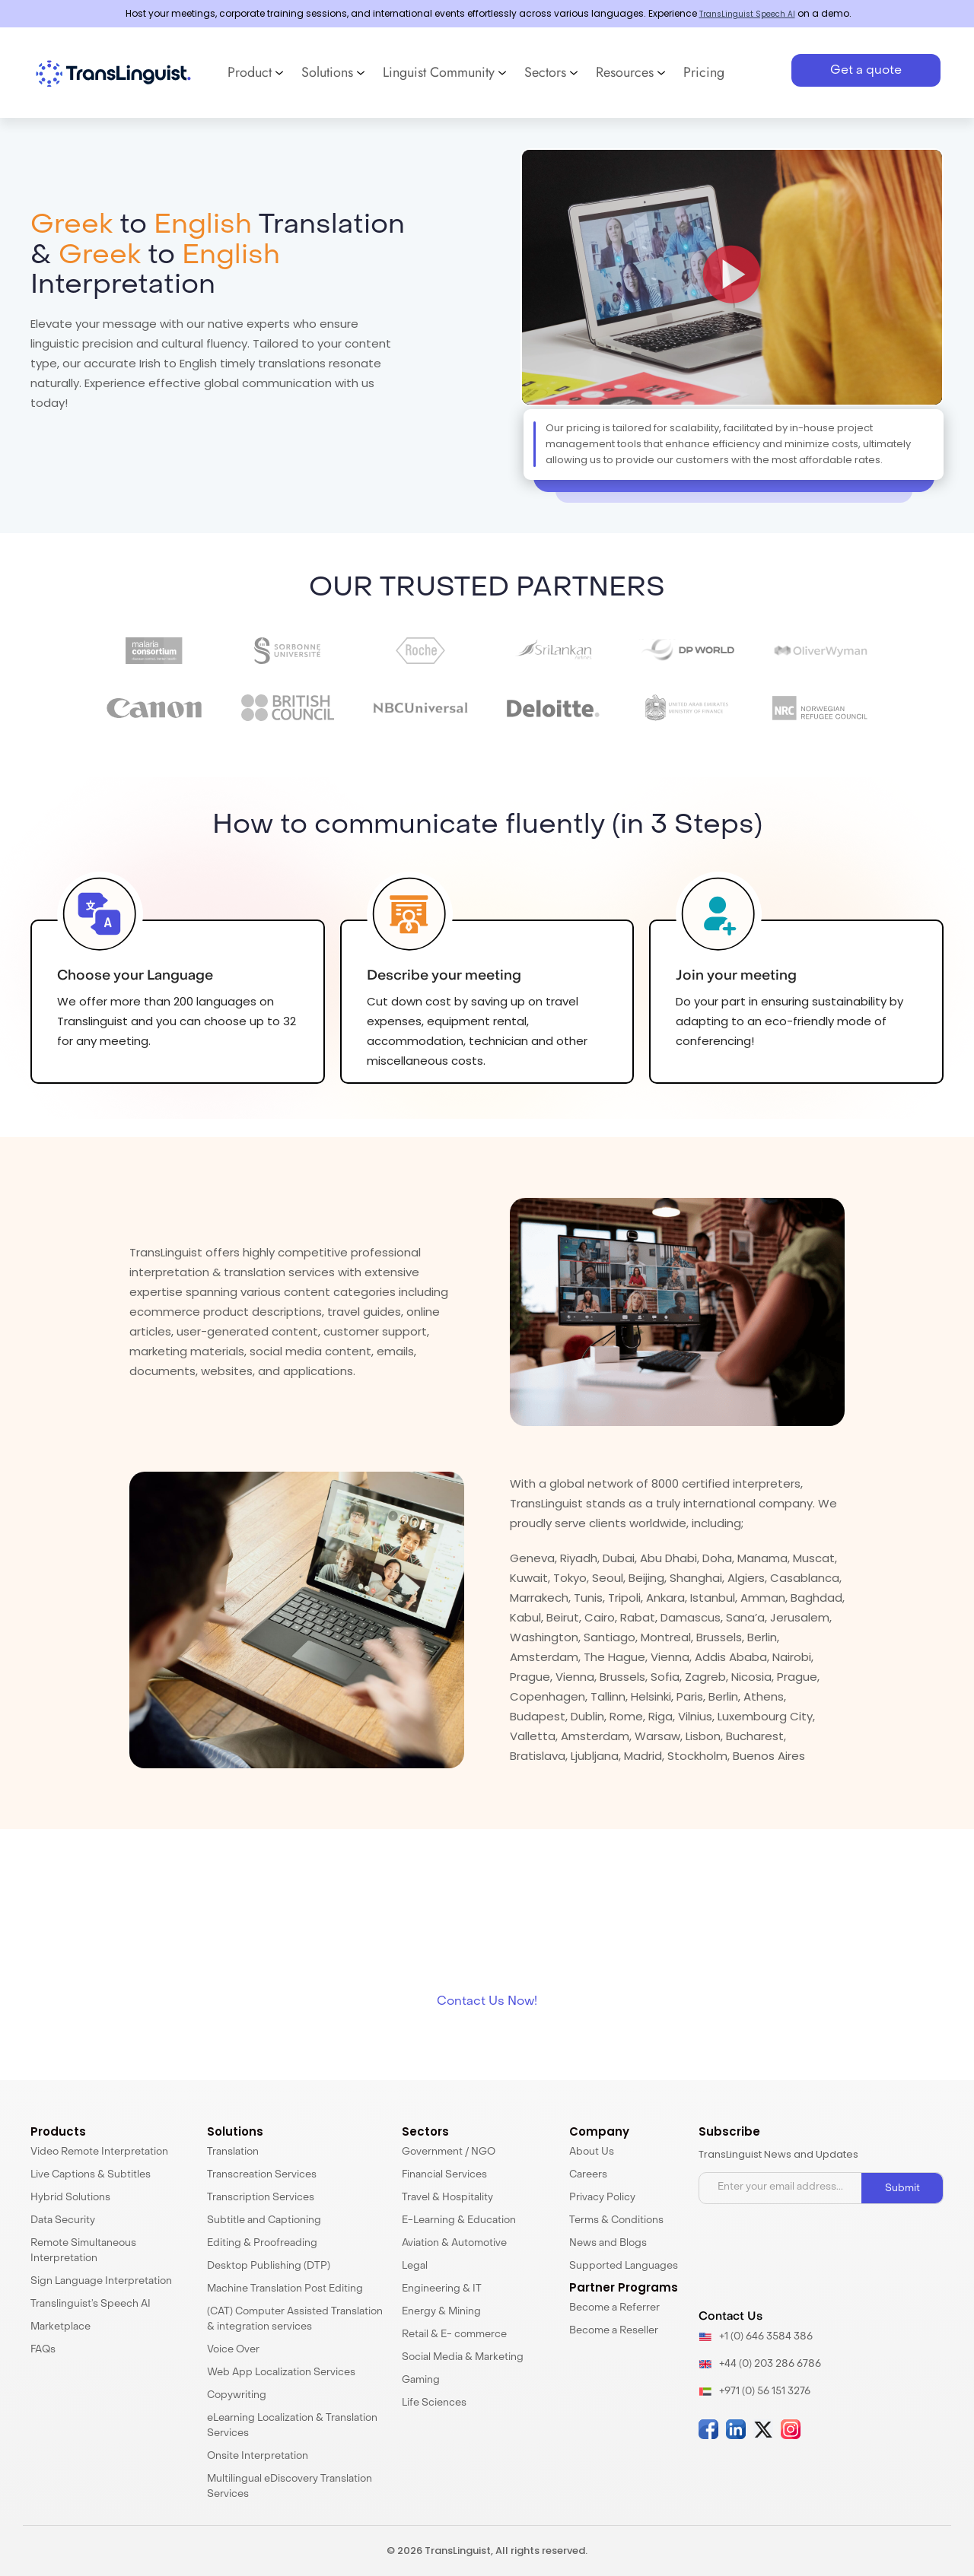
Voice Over (233, 2350)
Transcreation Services (262, 2175)
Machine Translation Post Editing (285, 2289)
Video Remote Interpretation (99, 2152)
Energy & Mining (441, 2312)
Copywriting (236, 2395)
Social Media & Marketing (463, 2357)
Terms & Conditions (616, 2220)
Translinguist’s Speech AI (90, 2304)
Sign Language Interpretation (101, 2281)
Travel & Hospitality (447, 2198)
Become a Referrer (614, 2308)
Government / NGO (448, 2152)
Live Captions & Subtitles (90, 2175)
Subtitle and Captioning (264, 2220)
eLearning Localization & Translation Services (292, 2425)
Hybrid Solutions (70, 2198)
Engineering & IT (442, 2289)
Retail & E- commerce (454, 2334)
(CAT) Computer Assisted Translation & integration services (295, 2319)
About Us (591, 2152)
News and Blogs (608, 2243)
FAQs (43, 2350)
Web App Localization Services (281, 2372)
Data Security (62, 2220)
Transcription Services (260, 2198)
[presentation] (815, 2258)
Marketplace (60, 2327)
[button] (732, 278)
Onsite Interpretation (257, 2456)
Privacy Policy (602, 2198)
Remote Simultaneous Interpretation (83, 2250)
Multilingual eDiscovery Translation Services (289, 2486)
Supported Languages (623, 2266)
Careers (588, 2175)
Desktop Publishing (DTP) (268, 2266)
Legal (415, 2266)
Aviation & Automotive (454, 2243)
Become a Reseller (613, 2331)
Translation (233, 2152)
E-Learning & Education (459, 2220)
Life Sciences (434, 2403)
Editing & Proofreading (262, 2243)
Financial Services (444, 2175)
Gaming (421, 2380)
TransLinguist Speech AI (747, 13)
